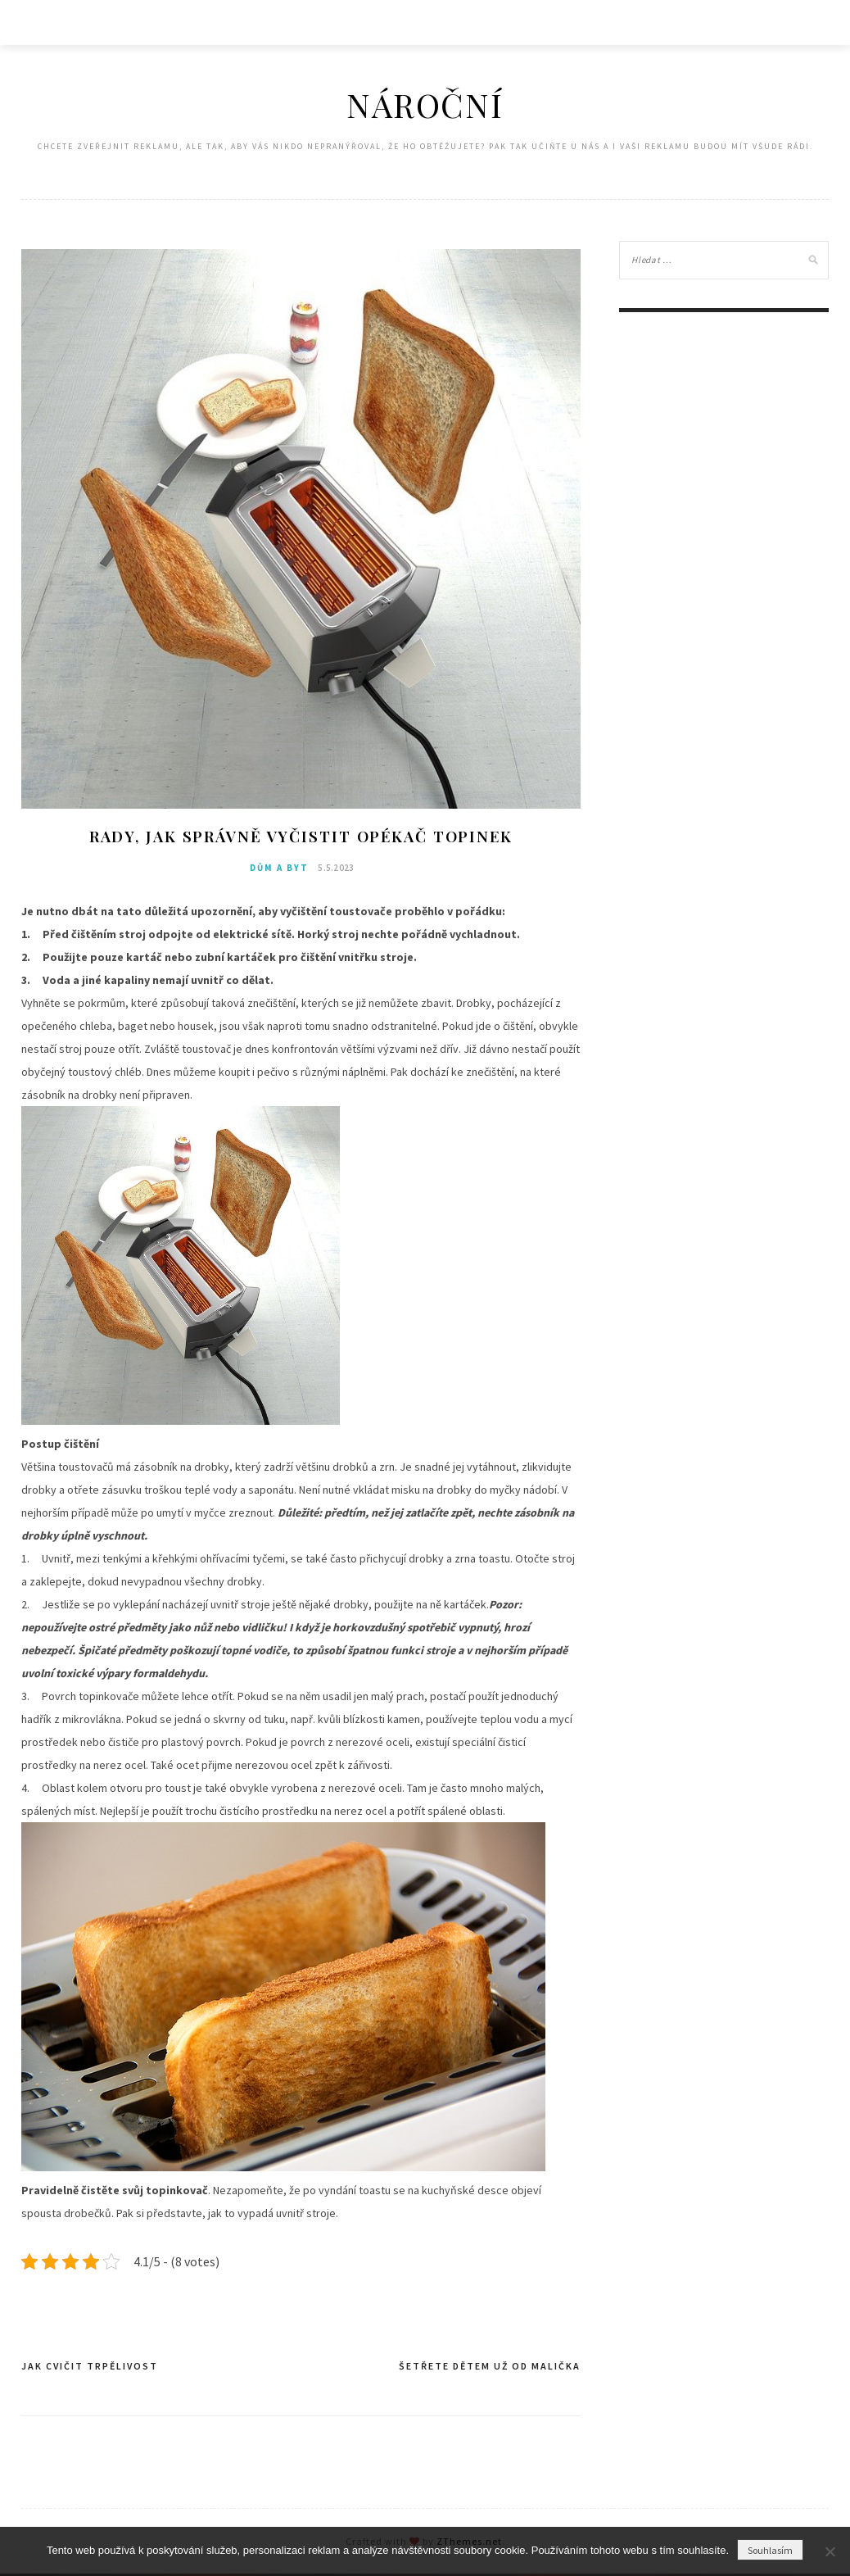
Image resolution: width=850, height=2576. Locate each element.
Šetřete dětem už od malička (490, 2368)
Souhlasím (770, 2550)
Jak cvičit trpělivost (89, 2368)
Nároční (424, 104)
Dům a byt (279, 870)
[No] (829, 2551)
